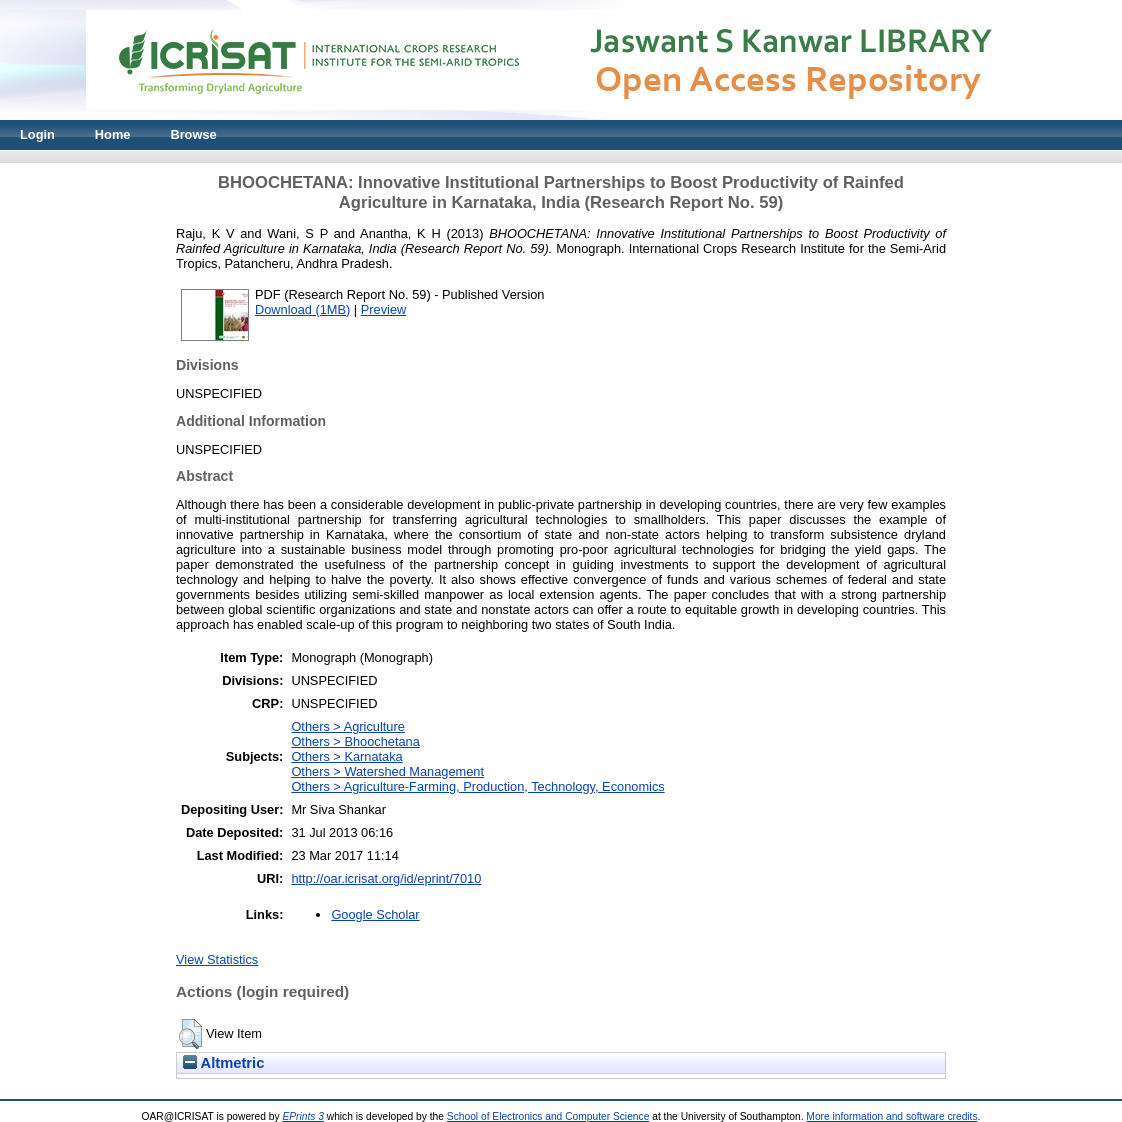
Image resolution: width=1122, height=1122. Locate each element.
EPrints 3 (303, 1116)
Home (113, 134)
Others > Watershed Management (387, 771)
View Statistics (217, 959)
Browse (193, 134)
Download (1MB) (302, 309)
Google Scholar (375, 914)
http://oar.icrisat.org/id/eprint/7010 (386, 878)
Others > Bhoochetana (355, 741)
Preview (384, 309)
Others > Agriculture (347, 726)
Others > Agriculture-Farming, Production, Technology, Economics (477, 786)
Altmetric (223, 1063)
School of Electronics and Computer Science (548, 1116)
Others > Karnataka (346, 756)
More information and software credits (891, 1116)
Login (37, 134)
